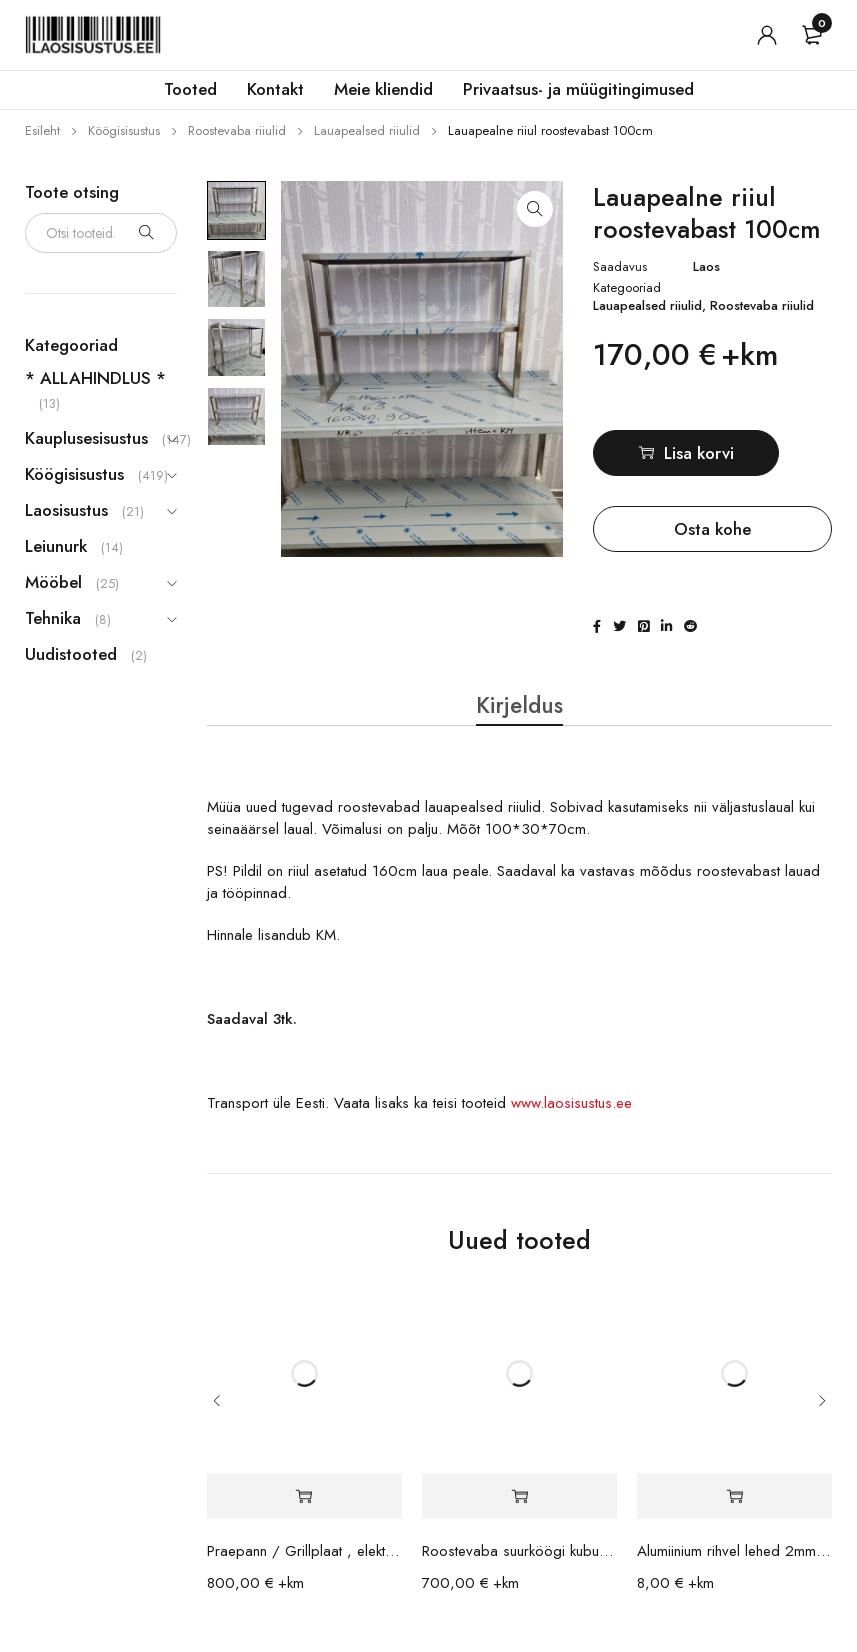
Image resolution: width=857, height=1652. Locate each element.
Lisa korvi (725, 453)
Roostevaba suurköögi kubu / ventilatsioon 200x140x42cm (519, 1561)
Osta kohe (712, 529)
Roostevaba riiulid (237, 130)
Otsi (147, 233)
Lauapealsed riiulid (367, 130)
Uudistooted (71, 654)
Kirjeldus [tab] (519, 706)
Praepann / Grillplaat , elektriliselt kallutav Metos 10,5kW (304, 1561)
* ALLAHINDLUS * (95, 378)
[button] (535, 209)
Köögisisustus (124, 130)
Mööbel (53, 582)
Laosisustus (66, 510)
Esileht (42, 130)
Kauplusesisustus (86, 438)
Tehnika (53, 618)
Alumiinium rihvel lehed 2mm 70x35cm (734, 1561)
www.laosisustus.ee (571, 1113)
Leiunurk (56, 546)
